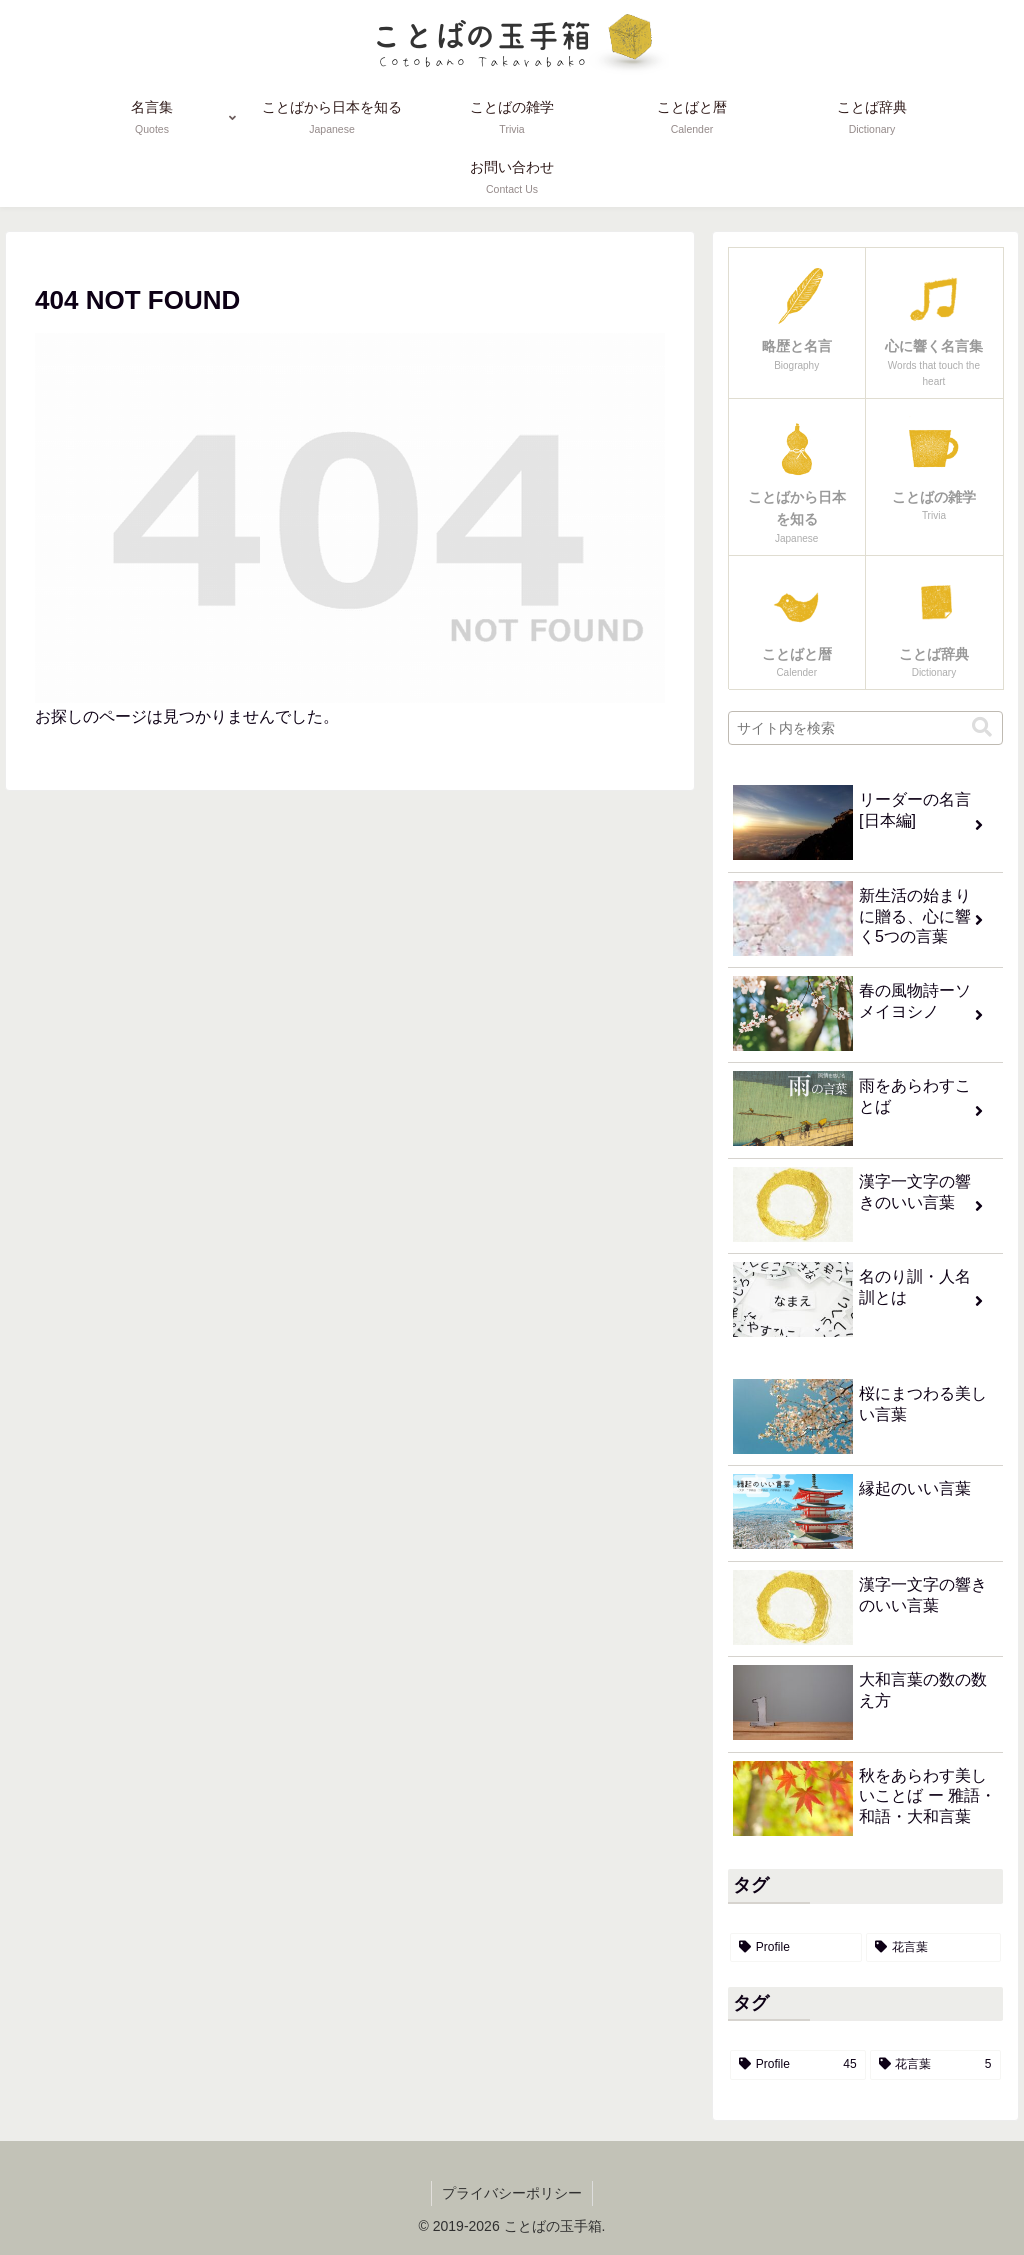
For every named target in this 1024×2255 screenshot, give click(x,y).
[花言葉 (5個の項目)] (933, 1948)
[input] (865, 728)
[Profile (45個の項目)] (796, 1948)
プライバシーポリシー (512, 2193)
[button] (982, 727)
